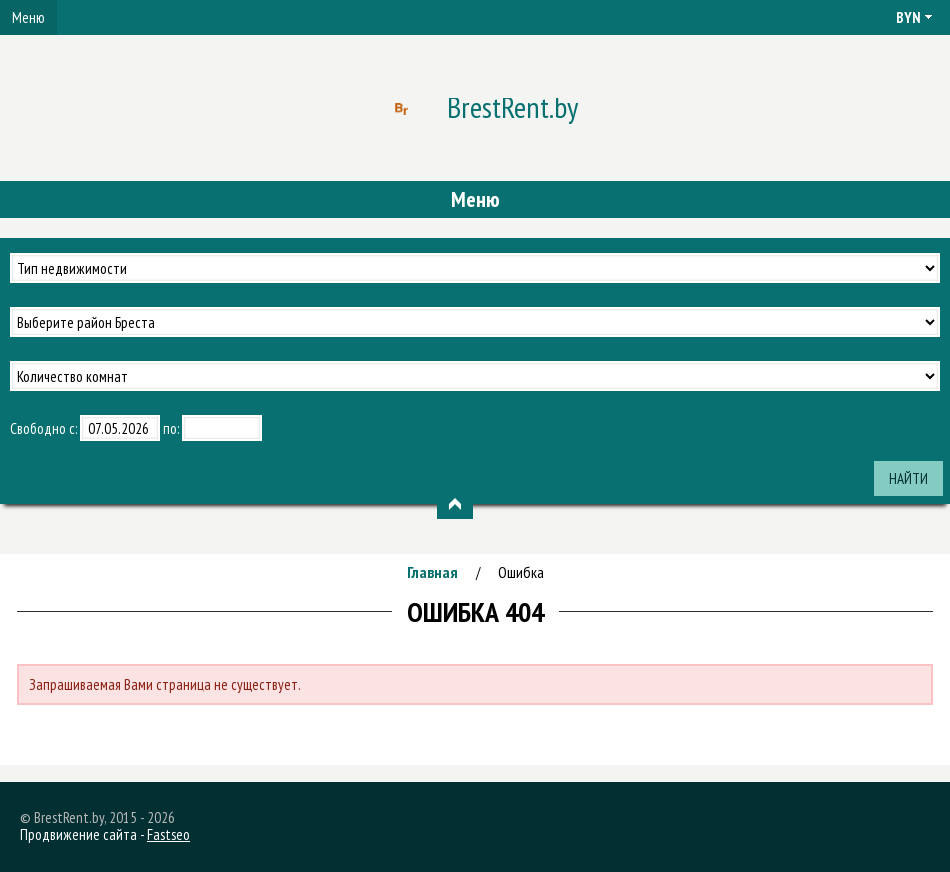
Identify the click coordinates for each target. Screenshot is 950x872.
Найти (908, 478)
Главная (432, 572)
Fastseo (168, 834)
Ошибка (521, 572)
